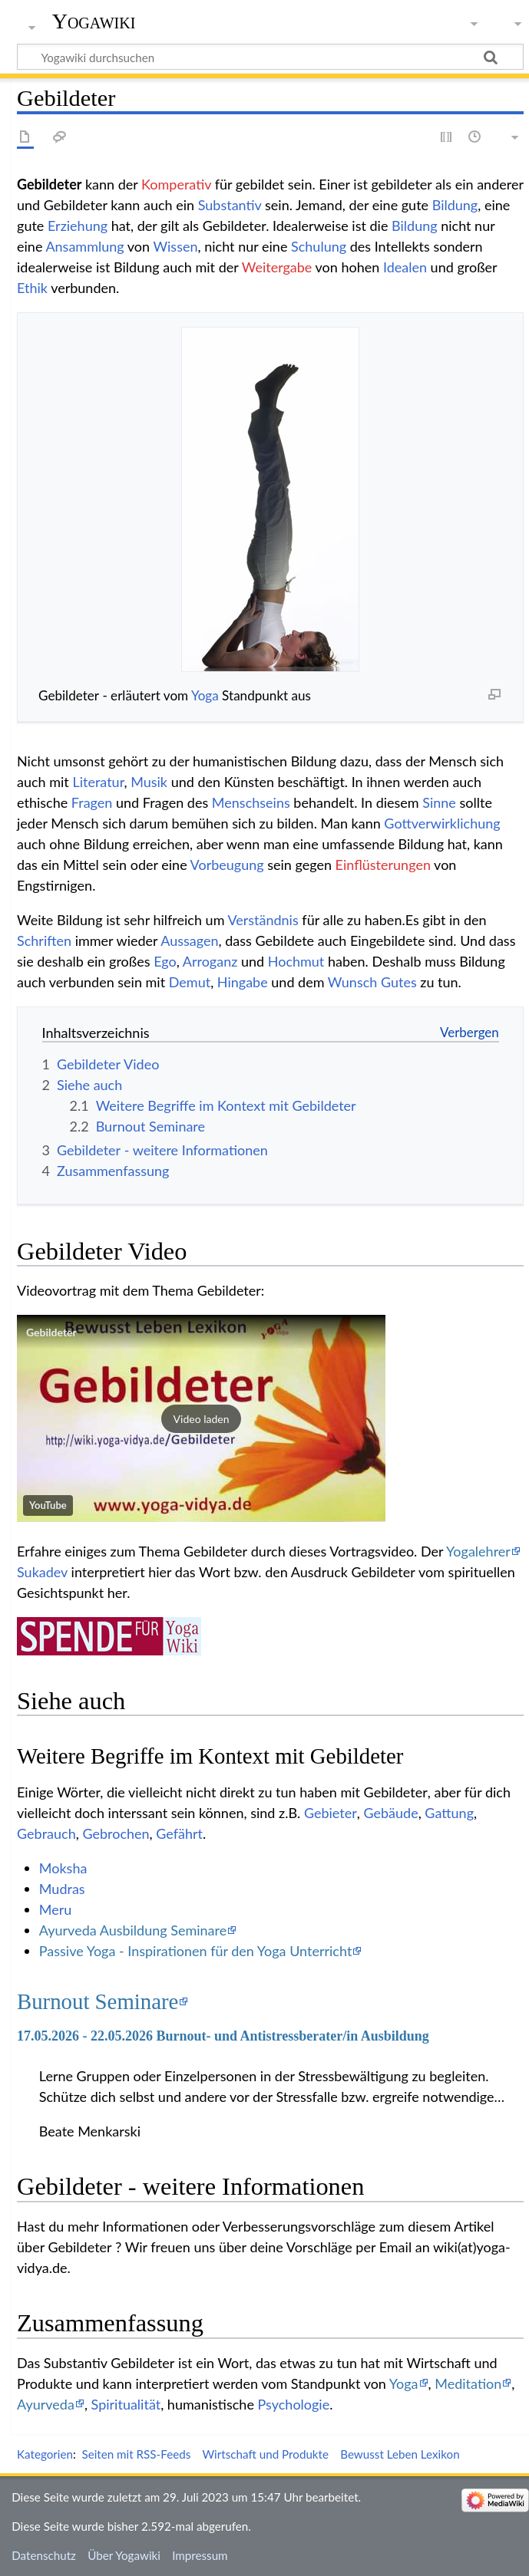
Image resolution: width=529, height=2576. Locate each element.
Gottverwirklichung (442, 823)
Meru (55, 1909)
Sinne (439, 802)
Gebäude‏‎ (390, 1812)
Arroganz (210, 961)
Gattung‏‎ (449, 1812)
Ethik (32, 287)
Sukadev (42, 1571)
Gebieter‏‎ (330, 1812)
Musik (149, 781)
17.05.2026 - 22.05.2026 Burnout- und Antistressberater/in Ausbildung (223, 2036)
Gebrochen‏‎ (115, 1833)
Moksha (63, 1868)
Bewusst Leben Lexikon (399, 2454)
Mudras (62, 1888)
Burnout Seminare (97, 2001)
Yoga (205, 695)
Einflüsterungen (383, 864)
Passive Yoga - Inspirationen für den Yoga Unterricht (195, 1950)
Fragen (92, 802)
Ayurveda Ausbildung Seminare (132, 1930)
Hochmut (296, 961)
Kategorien (45, 2454)
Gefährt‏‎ (179, 1833)
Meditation (468, 2383)
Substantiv (230, 204)
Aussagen (189, 940)
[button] (201, 1418)
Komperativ (176, 184)
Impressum (200, 2555)
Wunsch (352, 981)
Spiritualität (126, 2404)
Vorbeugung (227, 864)
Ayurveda (45, 2404)
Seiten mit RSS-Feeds (135, 2454)
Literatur (98, 781)
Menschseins (251, 802)
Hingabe (242, 981)
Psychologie (294, 2404)
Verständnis (262, 919)
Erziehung (77, 225)
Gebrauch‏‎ (46, 1833)
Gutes (399, 981)
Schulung (318, 246)
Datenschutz (44, 2555)
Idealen (405, 267)
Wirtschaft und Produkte (265, 2454)
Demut (189, 981)
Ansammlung (84, 246)
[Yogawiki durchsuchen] (270, 56)
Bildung (455, 204)
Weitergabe (277, 267)
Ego (165, 961)
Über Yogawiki (124, 2555)
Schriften (44, 940)
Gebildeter (51, 1332)
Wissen (175, 246)
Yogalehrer (478, 1551)
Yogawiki (94, 21)
